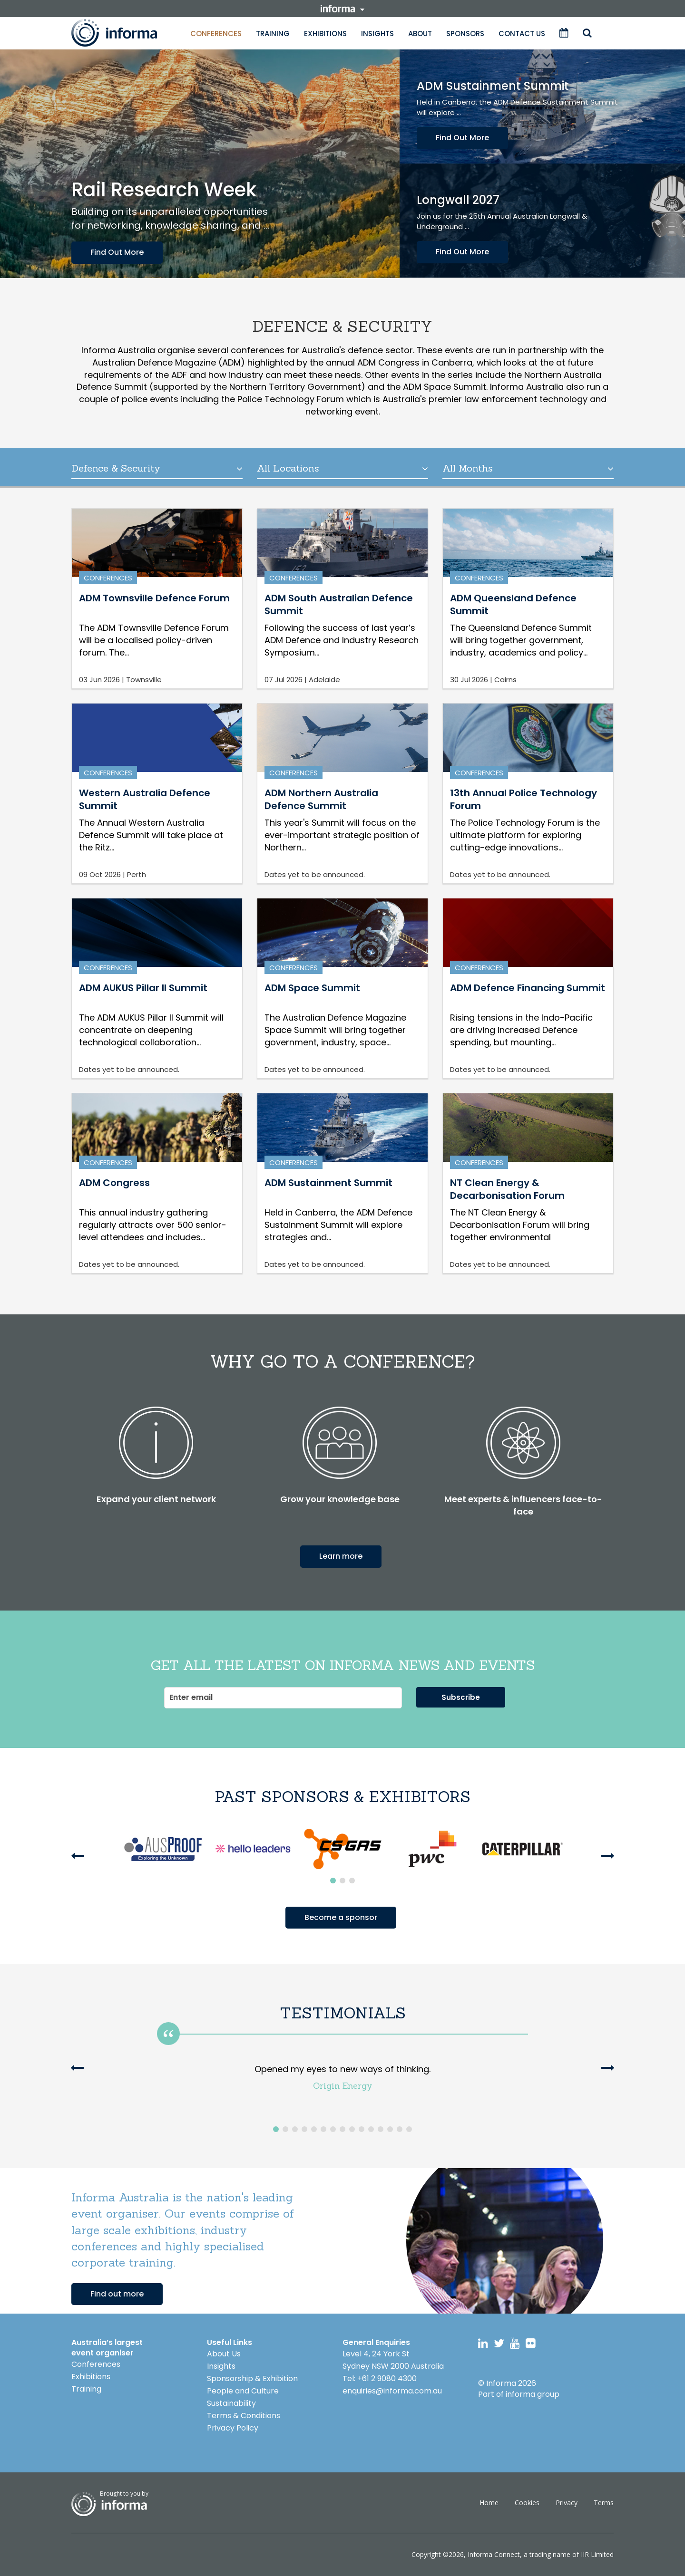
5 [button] (314, 2129)
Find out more (117, 2293)
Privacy (566, 2502)
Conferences (216, 34)
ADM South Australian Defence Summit (338, 604)
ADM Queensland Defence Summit (513, 604)
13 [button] (390, 2129)
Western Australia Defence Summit (144, 799)
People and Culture (243, 2390)
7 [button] (333, 2129)
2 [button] (342, 1880)
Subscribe (460, 1697)
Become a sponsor (340, 1917)
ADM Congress (114, 1182)
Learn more (340, 1556)
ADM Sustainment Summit (328, 1182)
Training (273, 34)
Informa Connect (494, 2554)
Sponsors (465, 34)
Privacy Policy (232, 2427)
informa (342, 8)
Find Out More (117, 252)
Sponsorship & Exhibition (252, 2378)
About (420, 34)
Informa (123, 32)
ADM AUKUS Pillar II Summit (143, 987)
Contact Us (522, 34)
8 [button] (342, 2129)
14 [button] (399, 2129)
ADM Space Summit (312, 987)
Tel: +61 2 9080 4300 (379, 2378)
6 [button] (323, 2129)
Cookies (527, 2502)
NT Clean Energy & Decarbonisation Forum (507, 1189)
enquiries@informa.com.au (392, 2390)
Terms (604, 2502)
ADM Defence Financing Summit (527, 987)
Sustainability (231, 2403)
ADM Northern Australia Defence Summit (321, 799)
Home (489, 2502)
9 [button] (352, 2129)
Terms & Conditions (243, 2415)
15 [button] (409, 2129)
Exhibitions (325, 34)
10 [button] (361, 2129)
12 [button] (380, 2129)
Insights (377, 34)
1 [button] (333, 1880)
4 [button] (304, 2129)
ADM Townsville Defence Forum (154, 598)
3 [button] (352, 1880)
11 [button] (371, 2129)
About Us (224, 2353)
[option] (163, 1849)
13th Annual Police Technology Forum (523, 799)
